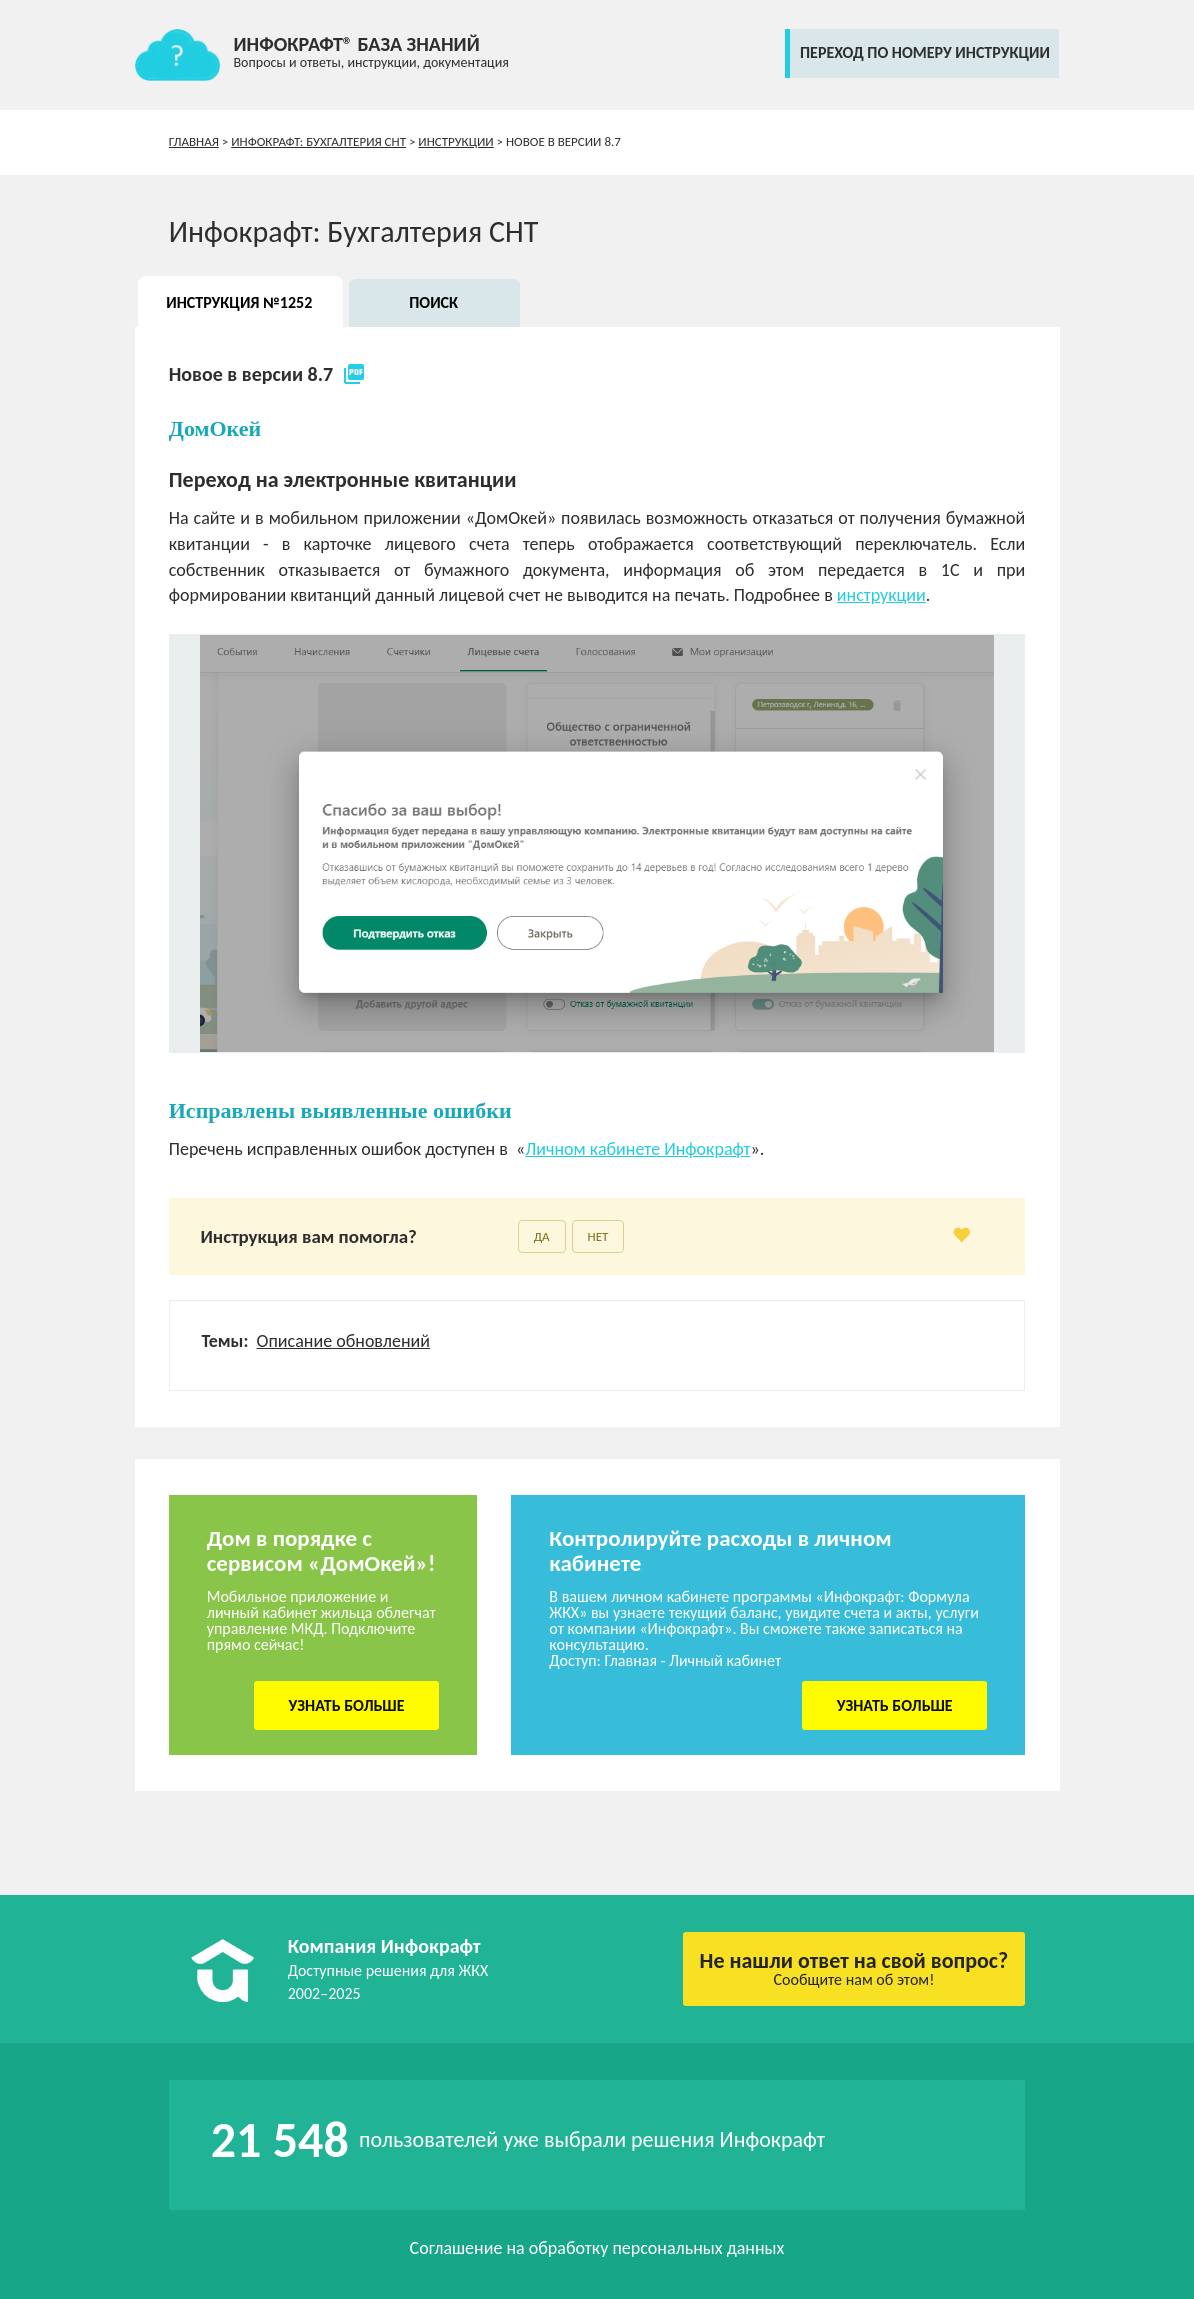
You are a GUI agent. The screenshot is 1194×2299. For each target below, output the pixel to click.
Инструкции (455, 141)
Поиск (433, 302)
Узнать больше (347, 1705)
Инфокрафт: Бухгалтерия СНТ (318, 141)
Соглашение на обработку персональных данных (597, 2248)
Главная (194, 141)
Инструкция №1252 (239, 302)
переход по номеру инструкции (925, 52)
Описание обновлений (344, 1341)
